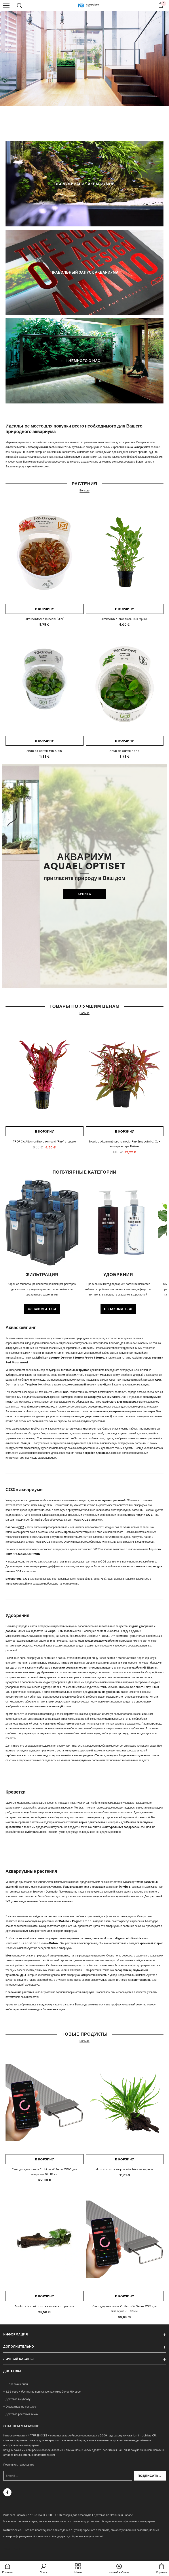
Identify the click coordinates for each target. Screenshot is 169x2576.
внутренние (117, 1411)
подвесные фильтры (141, 1411)
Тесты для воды (106, 1755)
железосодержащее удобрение (98, 1641)
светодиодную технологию (91, 1416)
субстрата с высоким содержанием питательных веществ (75, 1667)
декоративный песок (80, 1384)
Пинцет (25, 1443)
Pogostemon (81, 1921)
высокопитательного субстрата (50, 1706)
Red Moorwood (17, 1362)
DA (158, 1379)
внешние (102, 1411)
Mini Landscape (48, 1357)
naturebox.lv (12, 2548)
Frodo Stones (94, 1357)
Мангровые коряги (148, 1357)
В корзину (44, 609)
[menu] (6, 5)
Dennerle (12, 1384)
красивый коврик (151, 1943)
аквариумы (150, 1397)
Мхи (8, 1955)
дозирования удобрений (104, 1692)
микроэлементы (70, 1631)
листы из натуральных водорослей (116, 1827)
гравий (101, 1384)
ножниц (64, 1433)
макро (51, 1631)
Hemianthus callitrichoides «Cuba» (32, 1943)
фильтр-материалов (41, 1406)
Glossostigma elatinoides (123, 1938)
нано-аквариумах (138, 447)
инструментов (91, 1428)
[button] (43, 2569)
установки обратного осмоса (62, 1723)
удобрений (138, 1667)
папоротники (123, 1970)
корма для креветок (92, 1822)
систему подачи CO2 (138, 1515)
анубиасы (139, 1970)
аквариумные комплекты (104, 1397)
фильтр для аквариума (121, 1402)
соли (107, 1719)
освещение (95, 1406)
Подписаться (154, 2475)
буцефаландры (16, 1975)
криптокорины (141, 1980)
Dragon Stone (71, 1357)
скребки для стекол (97, 1453)
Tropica (31, 1384)
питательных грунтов (75, 1370)
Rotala (64, 1921)
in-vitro (125, 1887)
